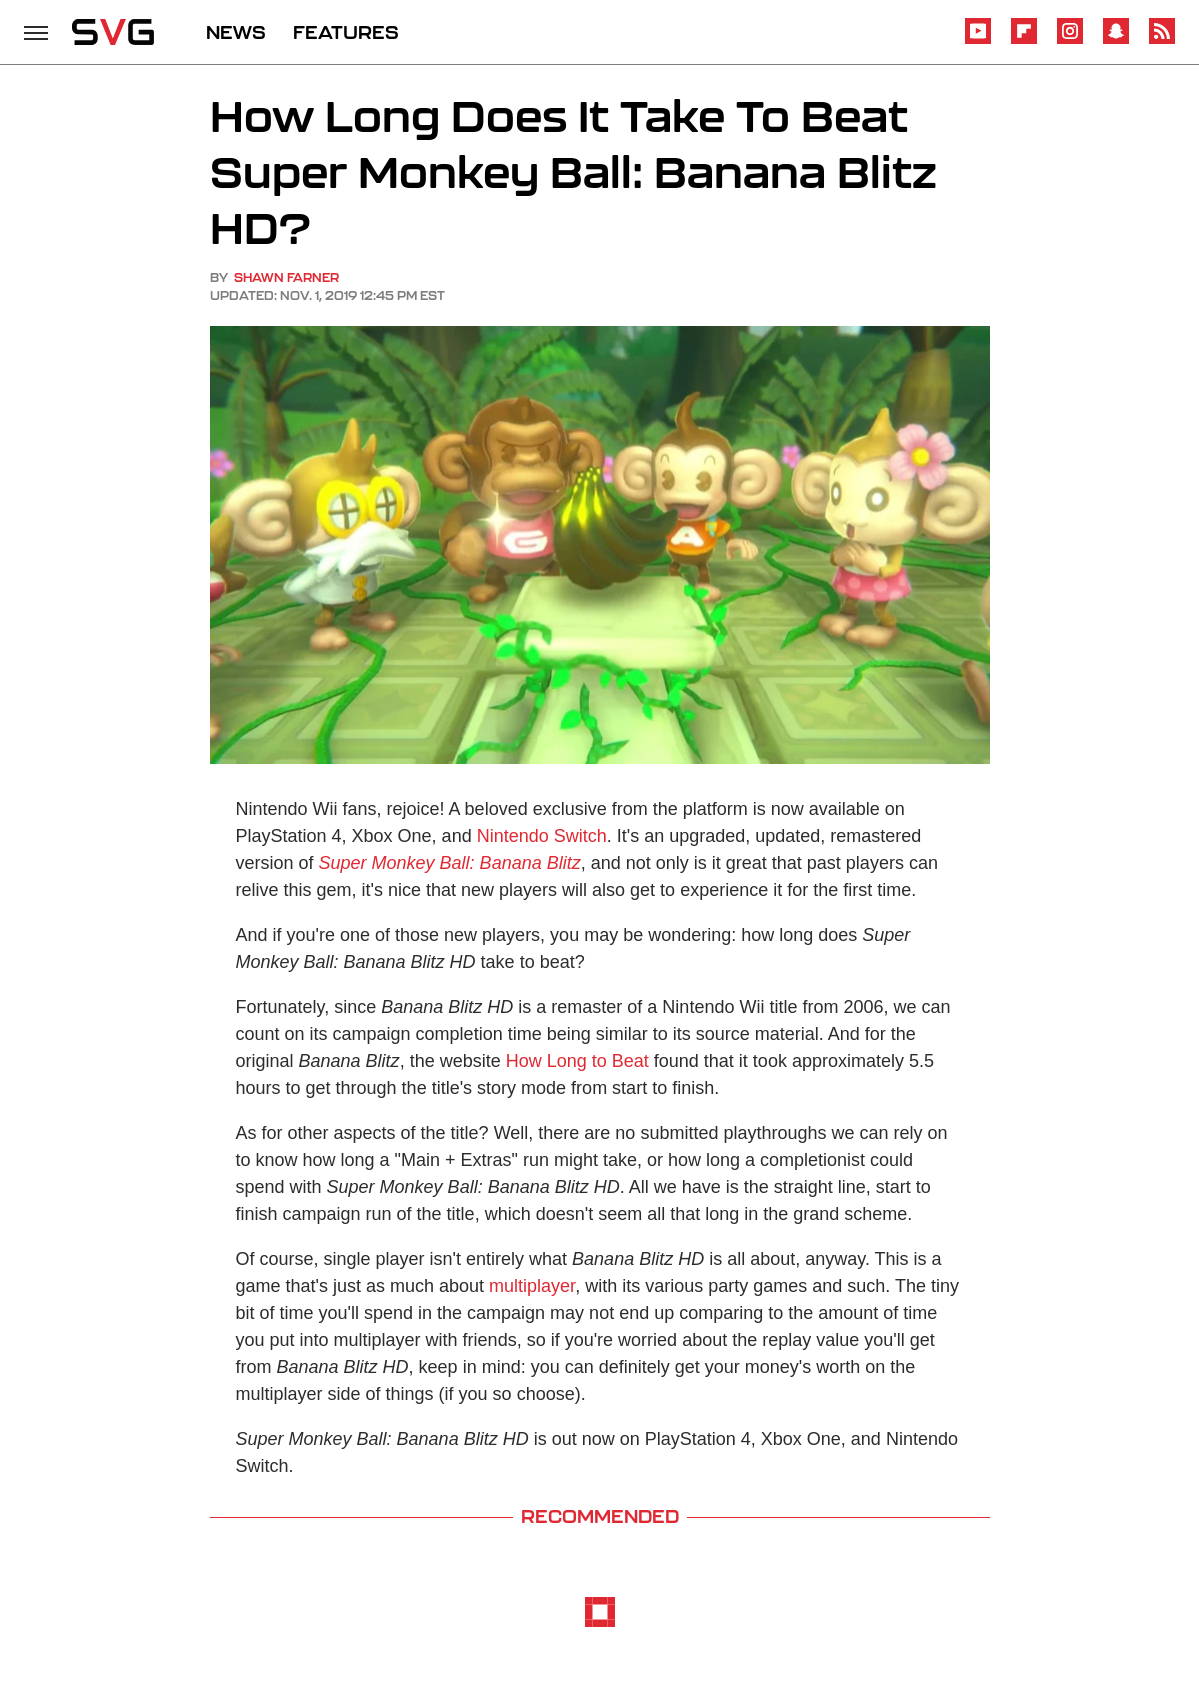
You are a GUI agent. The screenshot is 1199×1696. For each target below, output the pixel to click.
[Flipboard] (1024, 40)
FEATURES (346, 32)
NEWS (236, 32)
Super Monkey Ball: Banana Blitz (450, 863)
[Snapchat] (1116, 40)
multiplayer (532, 1286)
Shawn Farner (286, 277)
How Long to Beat (577, 1061)
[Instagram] (1070, 40)
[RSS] (1162, 40)
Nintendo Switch (542, 836)
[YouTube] (978, 40)
